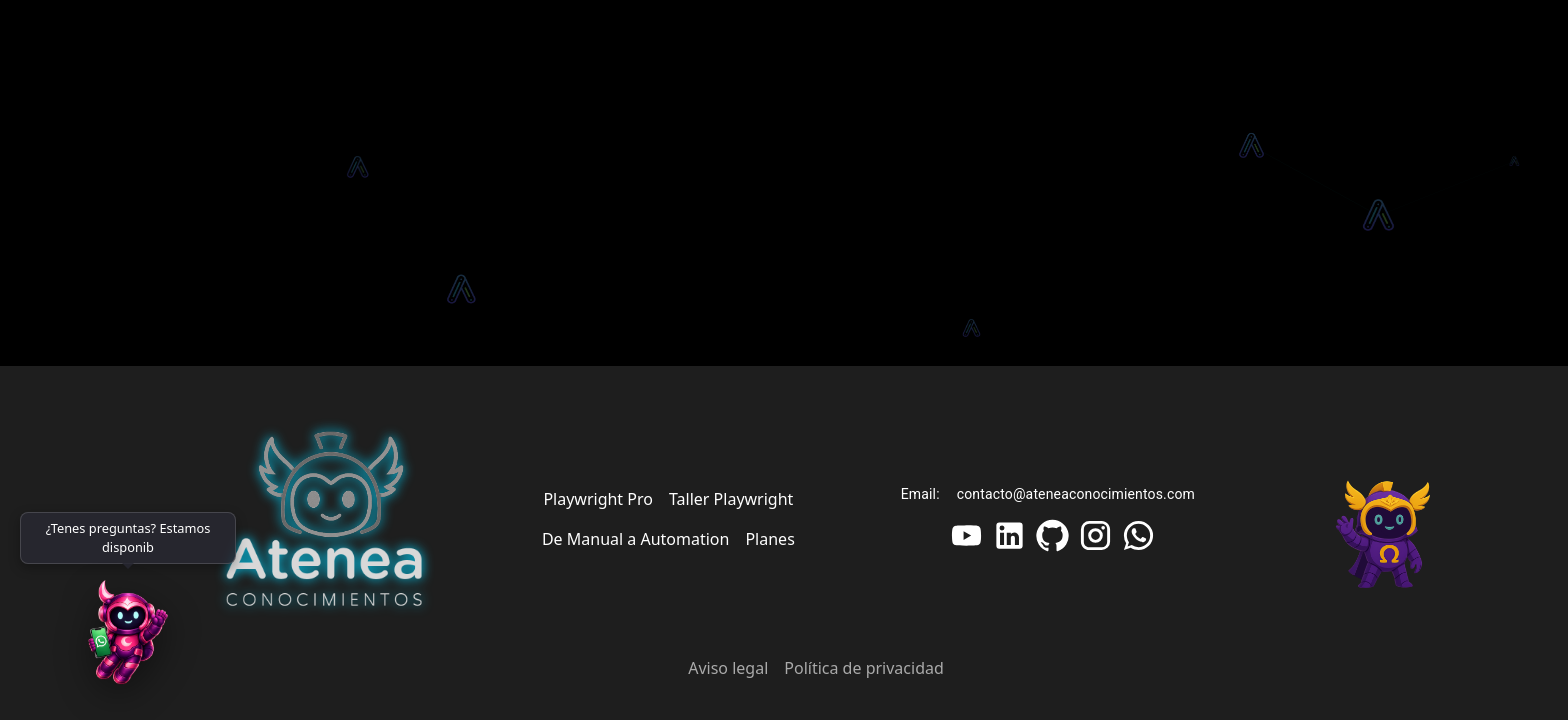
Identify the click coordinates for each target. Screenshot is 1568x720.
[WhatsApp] (128, 640)
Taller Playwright (731, 499)
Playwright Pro (598, 499)
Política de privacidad (864, 668)
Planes (769, 539)
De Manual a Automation (636, 539)
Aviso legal (728, 668)
